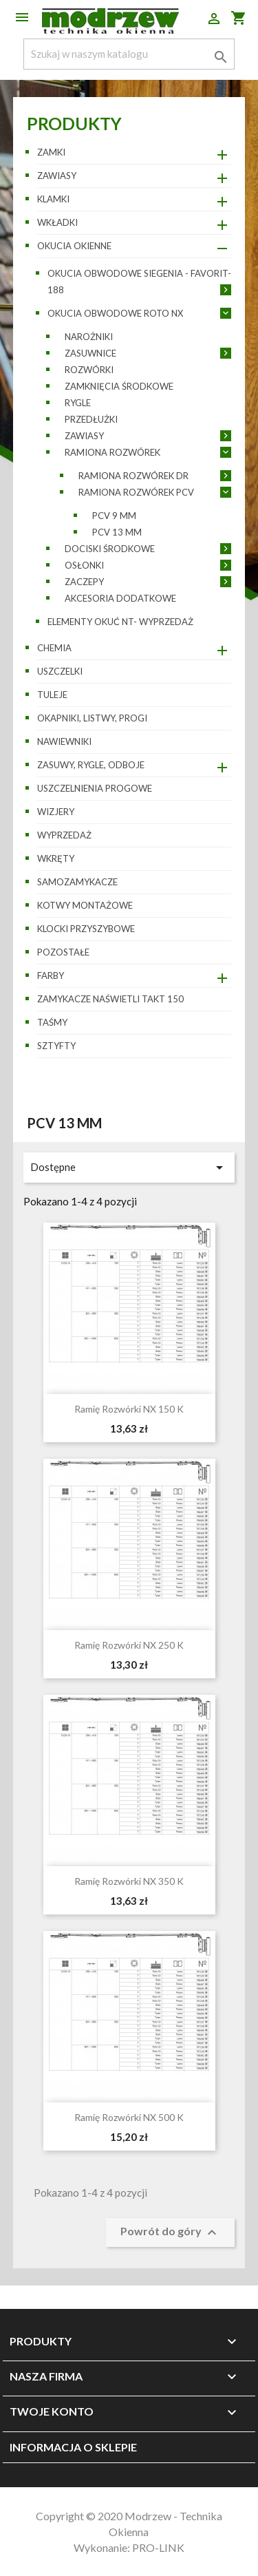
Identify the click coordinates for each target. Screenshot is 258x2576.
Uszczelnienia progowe (94, 788)
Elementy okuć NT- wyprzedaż (120, 621)
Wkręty (55, 858)
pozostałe (63, 952)
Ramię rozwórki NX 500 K (129, 2117)
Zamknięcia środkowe (119, 386)
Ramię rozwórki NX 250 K (129, 1645)
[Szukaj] (129, 54)
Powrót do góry (170, 2232)
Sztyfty (56, 1045)
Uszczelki (60, 671)
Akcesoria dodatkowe (120, 598)
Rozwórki (89, 369)
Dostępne (129, 1167)
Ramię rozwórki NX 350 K (129, 1881)
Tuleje (52, 694)
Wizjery (55, 811)
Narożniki (89, 336)
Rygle (78, 402)
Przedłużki (91, 419)
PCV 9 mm (114, 515)
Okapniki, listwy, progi (92, 718)
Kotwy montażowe (85, 905)
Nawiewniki (64, 741)
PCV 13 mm (117, 532)
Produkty (74, 123)
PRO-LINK (158, 2547)
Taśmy (52, 1022)
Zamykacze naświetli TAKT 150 (110, 998)
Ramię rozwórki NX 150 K (129, 1409)
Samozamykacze (77, 881)
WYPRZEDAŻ (64, 835)
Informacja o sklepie (73, 2446)
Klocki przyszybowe (86, 928)
